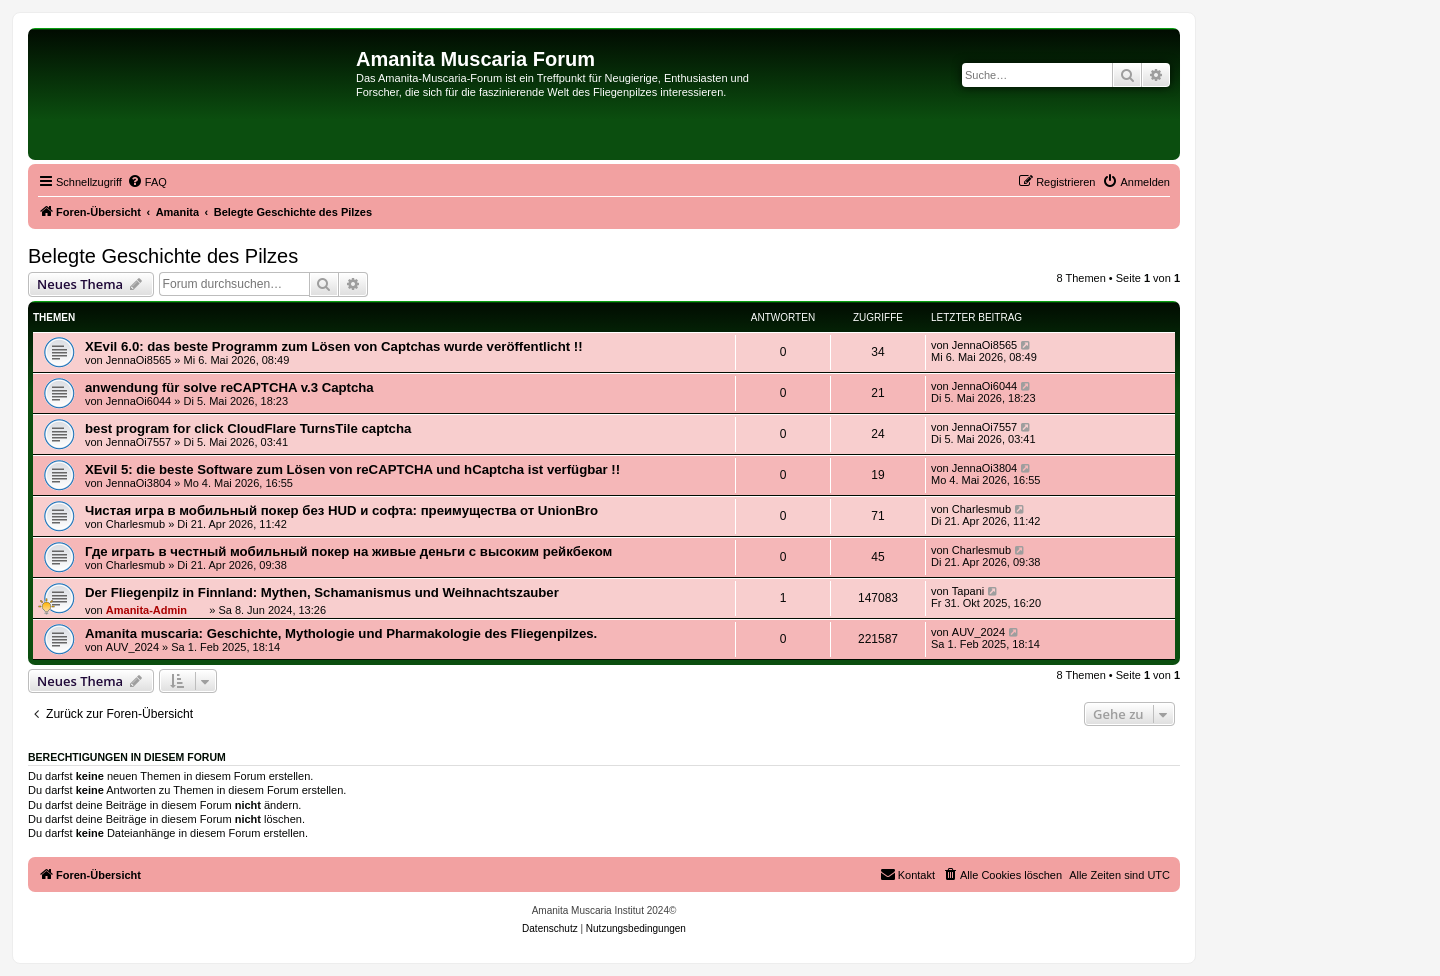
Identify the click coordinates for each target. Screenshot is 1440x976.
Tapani (968, 591)
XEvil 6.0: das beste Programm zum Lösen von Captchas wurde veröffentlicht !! (334, 346)
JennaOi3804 (138, 483)
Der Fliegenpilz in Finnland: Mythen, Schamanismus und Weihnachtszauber (322, 592)
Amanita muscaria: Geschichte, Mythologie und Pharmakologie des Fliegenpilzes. (341, 633)
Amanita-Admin (146, 610)
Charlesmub (135, 524)
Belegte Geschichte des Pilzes (163, 256)
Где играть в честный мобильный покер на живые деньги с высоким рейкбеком (348, 551)
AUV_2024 (132, 647)
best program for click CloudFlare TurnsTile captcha (248, 428)
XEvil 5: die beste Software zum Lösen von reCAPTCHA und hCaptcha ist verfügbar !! (352, 469)
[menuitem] (147, 182)
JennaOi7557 (138, 442)
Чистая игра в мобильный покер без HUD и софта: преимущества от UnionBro (341, 510)
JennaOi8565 (138, 360)
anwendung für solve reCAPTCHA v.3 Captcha (229, 387)
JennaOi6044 (138, 401)
